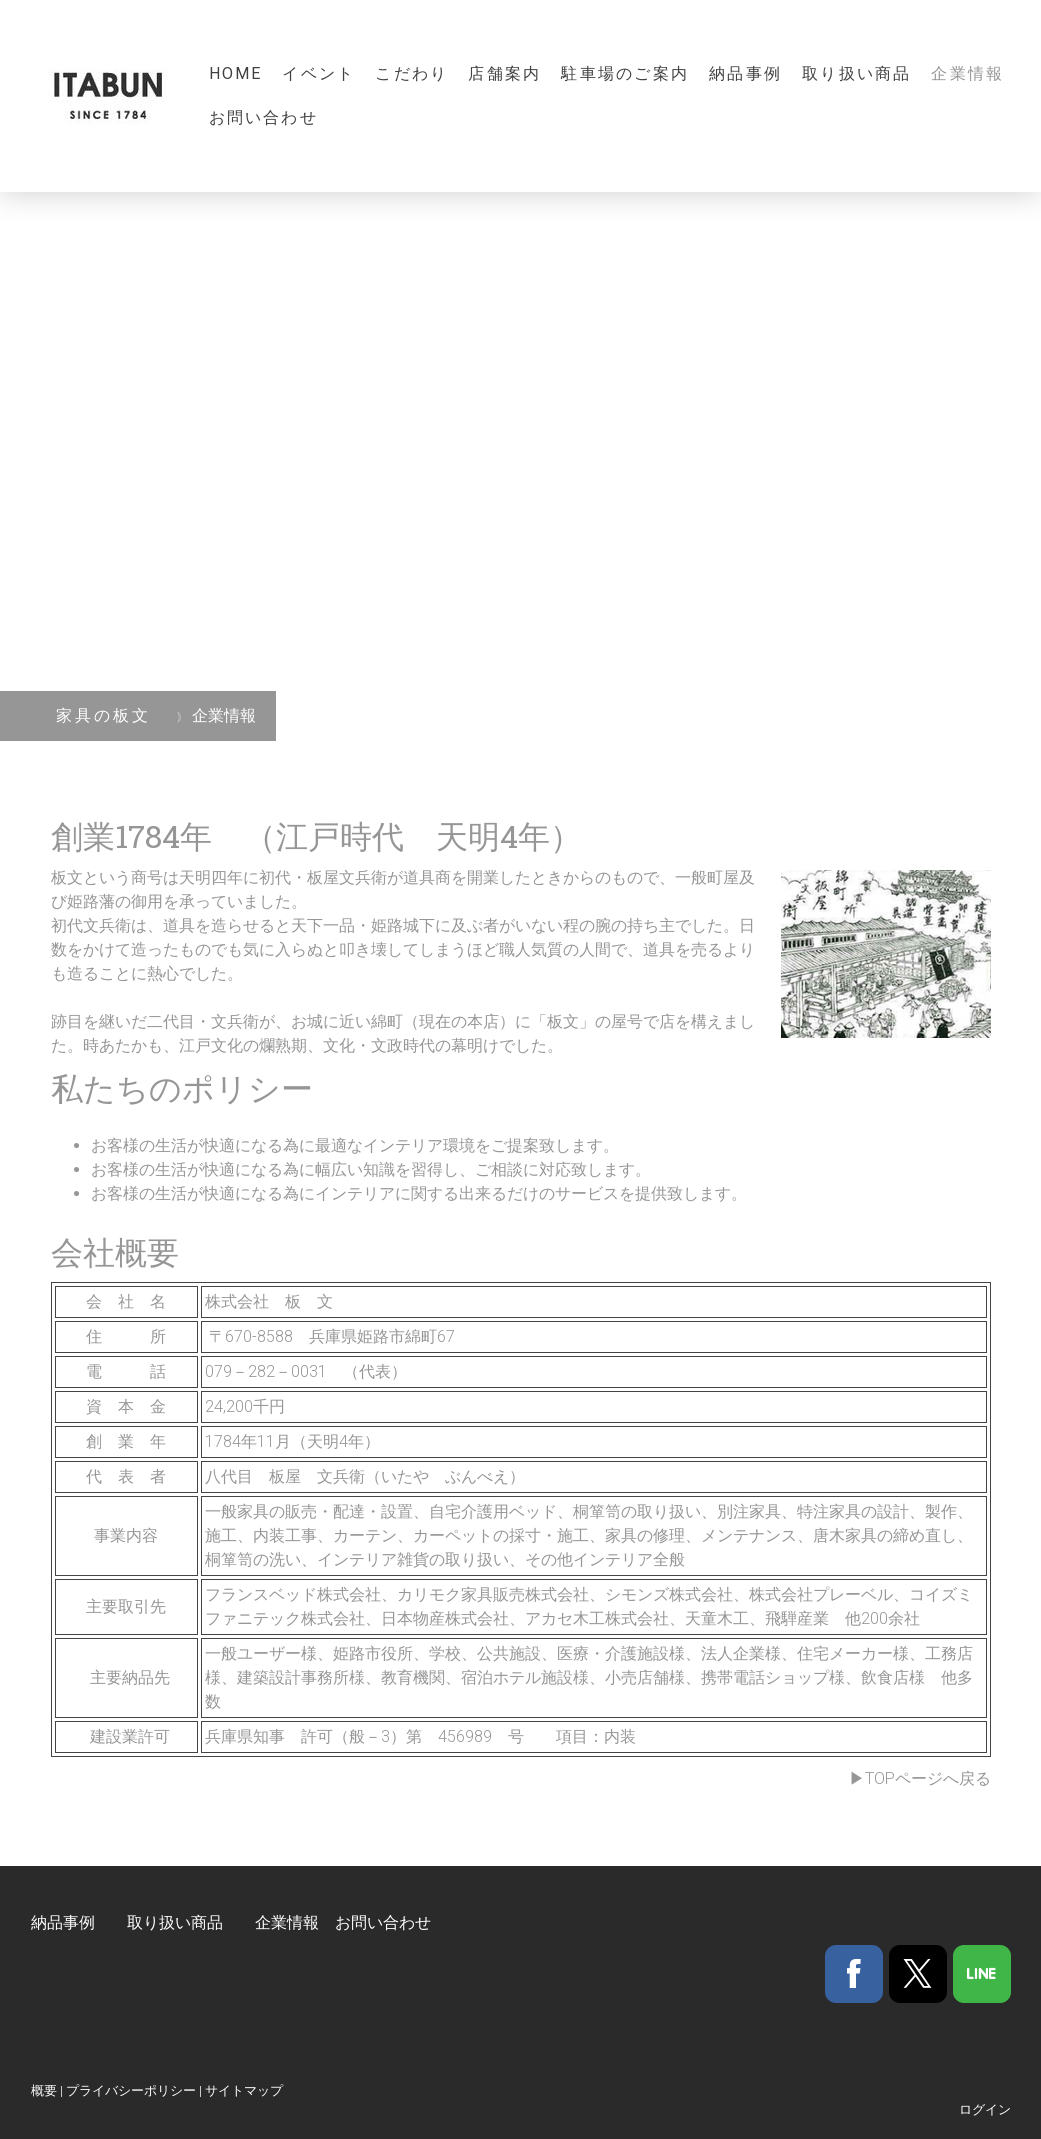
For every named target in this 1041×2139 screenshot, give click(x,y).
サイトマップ (244, 2090)
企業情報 (967, 73)
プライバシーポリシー (131, 2090)
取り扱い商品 (856, 73)
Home (236, 73)
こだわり (411, 73)
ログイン (985, 2109)
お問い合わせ (263, 117)
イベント (318, 73)
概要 (44, 2090)
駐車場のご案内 (625, 73)
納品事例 (745, 73)
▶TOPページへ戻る (920, 1778)
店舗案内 (504, 73)
